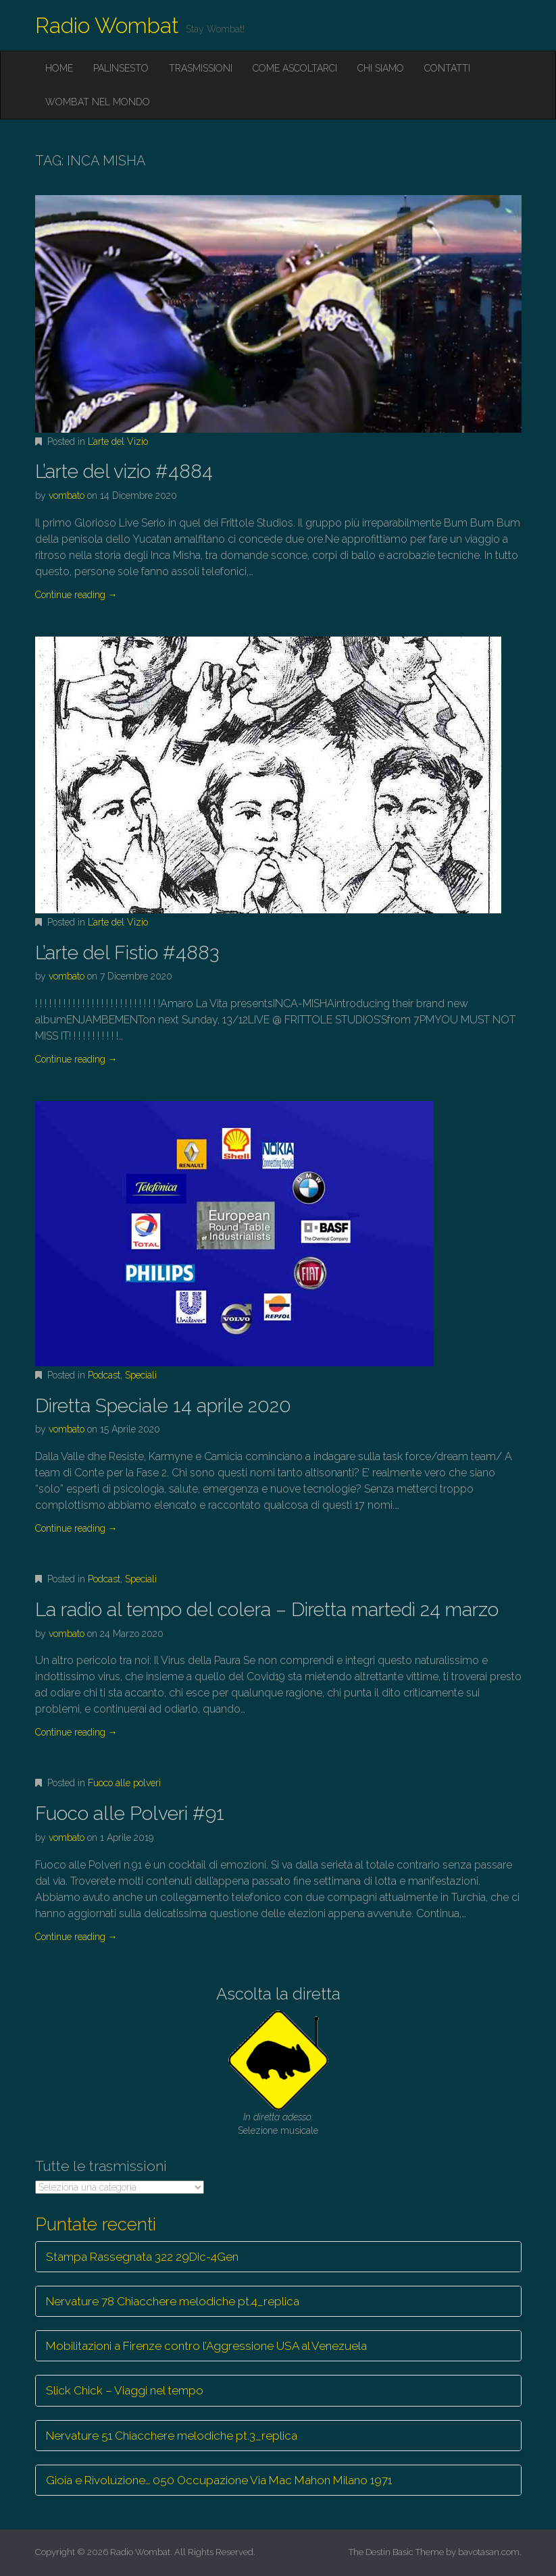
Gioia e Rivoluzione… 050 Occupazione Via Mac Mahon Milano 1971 (219, 2480)
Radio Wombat (107, 25)
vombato (66, 495)
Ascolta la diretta (278, 1994)
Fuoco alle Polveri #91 (129, 1813)
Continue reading (76, 594)
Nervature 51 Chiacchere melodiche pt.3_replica (171, 2435)
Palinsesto (121, 68)
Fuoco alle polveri (124, 1782)
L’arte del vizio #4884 (124, 471)
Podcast (104, 1375)
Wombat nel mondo (97, 102)
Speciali (141, 1375)
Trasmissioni (200, 68)
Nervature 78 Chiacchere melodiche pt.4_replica (172, 2301)
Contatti (447, 68)
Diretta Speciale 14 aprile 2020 (163, 1406)
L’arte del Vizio (118, 441)
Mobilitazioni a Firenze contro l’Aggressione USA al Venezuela (206, 2346)
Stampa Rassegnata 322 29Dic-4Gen (142, 2256)
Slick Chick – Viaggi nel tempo (124, 2390)
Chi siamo (380, 68)
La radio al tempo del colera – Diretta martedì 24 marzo (267, 1610)
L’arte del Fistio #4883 (127, 953)
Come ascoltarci (295, 68)
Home (59, 68)
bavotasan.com (489, 2552)
